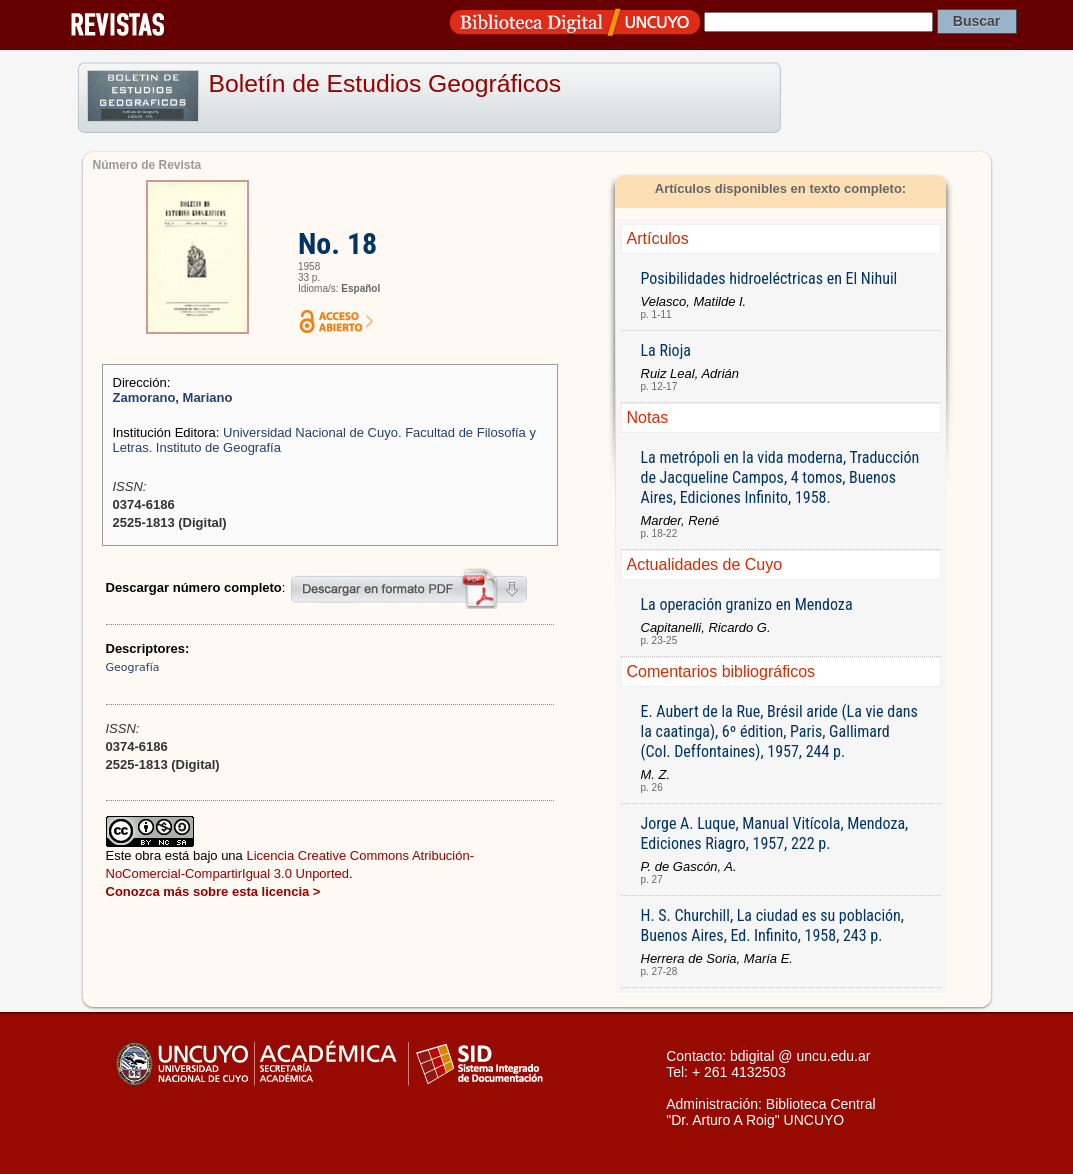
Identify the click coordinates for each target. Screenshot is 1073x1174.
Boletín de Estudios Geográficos (385, 83)
